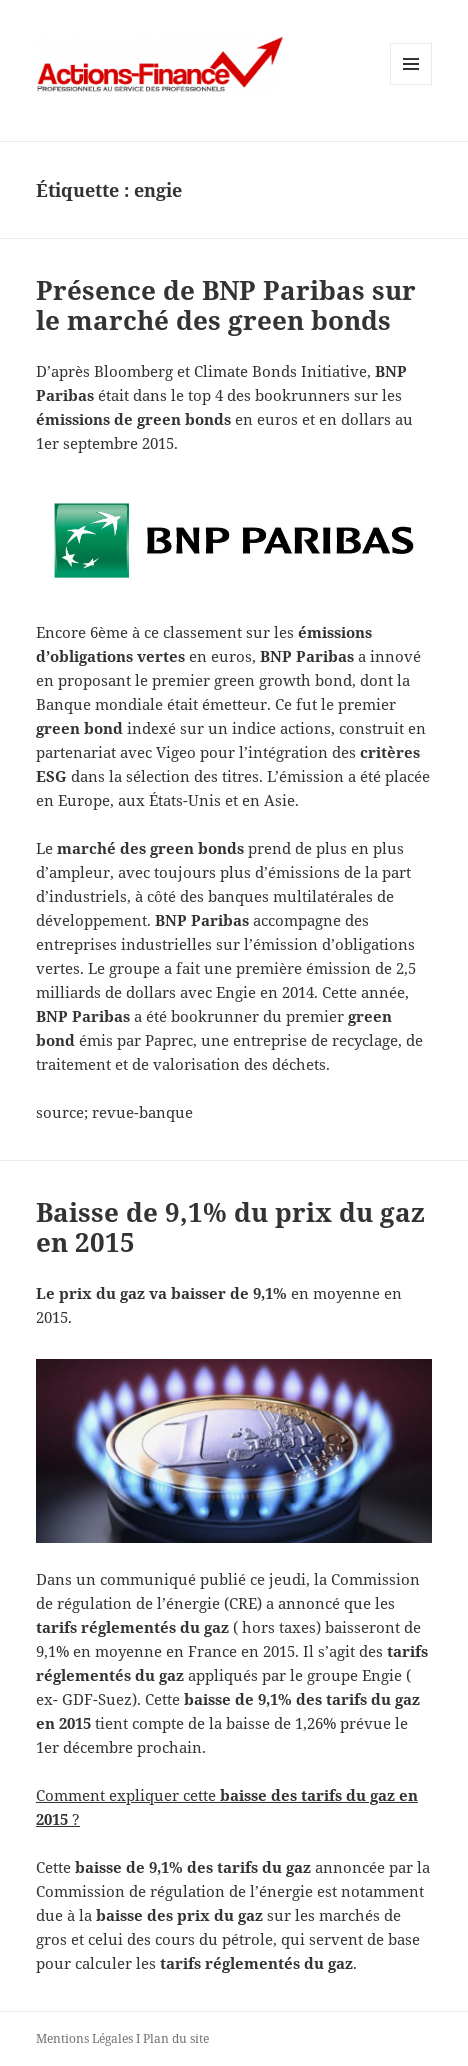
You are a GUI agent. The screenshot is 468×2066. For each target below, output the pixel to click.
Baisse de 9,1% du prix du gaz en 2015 (230, 1227)
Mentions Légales (84, 2038)
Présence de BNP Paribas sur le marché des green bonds (226, 305)
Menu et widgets (411, 84)
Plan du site (176, 2038)
